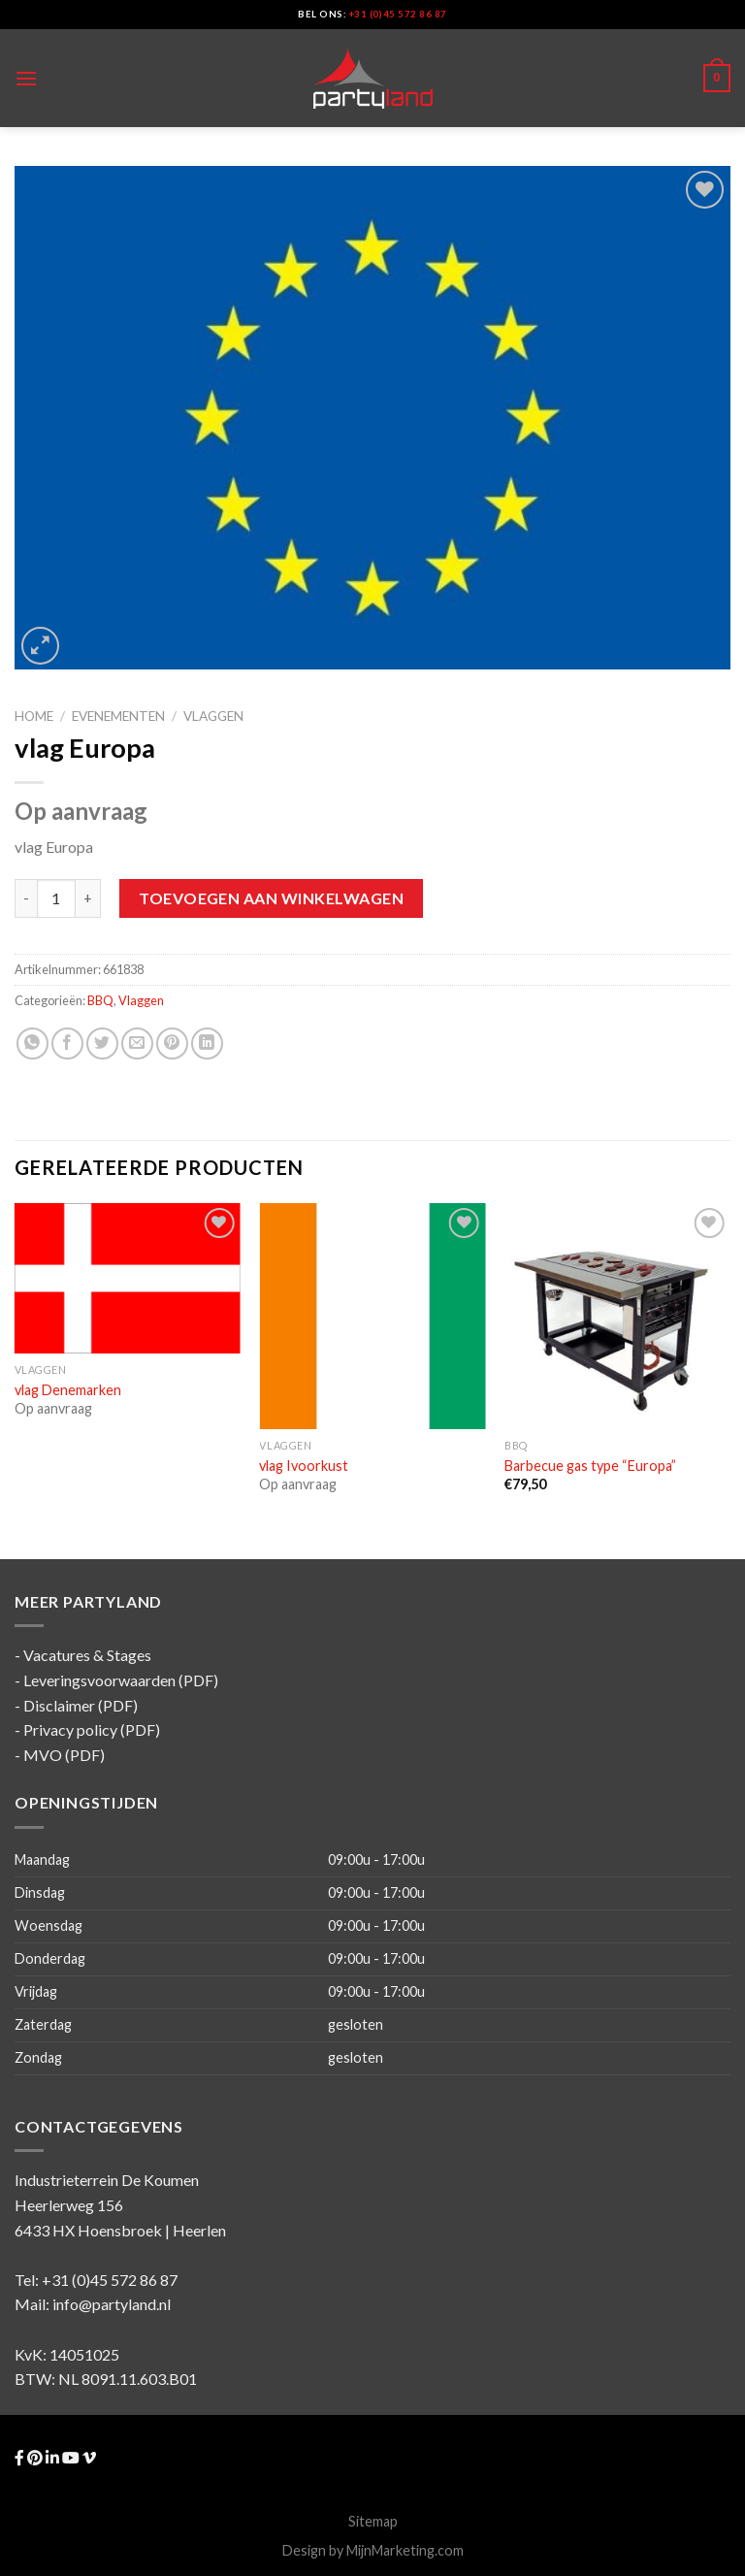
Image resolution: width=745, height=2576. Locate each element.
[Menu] (26, 78)
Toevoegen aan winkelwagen (271, 898)
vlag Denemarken (68, 1390)
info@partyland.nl (111, 2304)
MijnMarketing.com (405, 2550)
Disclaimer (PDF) (80, 1705)
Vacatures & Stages (87, 1655)
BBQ (100, 1000)
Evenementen (118, 716)
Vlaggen (213, 716)
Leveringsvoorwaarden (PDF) (120, 1680)
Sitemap (373, 2521)
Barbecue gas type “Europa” (590, 1465)
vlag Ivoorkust (303, 1465)
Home (34, 716)
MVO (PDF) (64, 1754)
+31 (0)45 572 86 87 (398, 14)
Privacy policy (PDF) (91, 1729)
